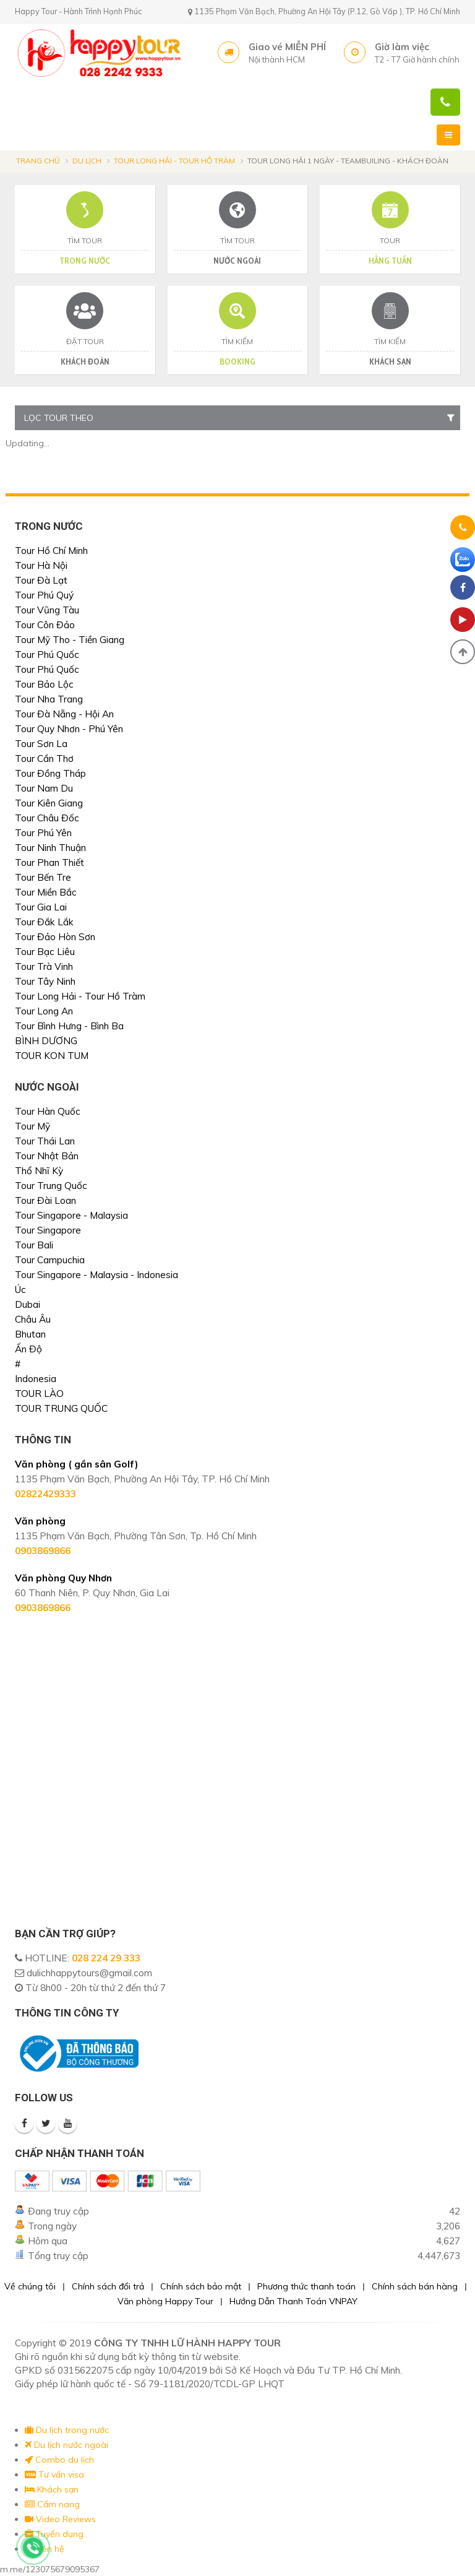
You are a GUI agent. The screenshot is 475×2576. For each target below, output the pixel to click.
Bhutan (30, 1334)
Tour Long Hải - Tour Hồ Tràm (174, 160)
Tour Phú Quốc (47, 654)
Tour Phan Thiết (49, 862)
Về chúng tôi (30, 2286)
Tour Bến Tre (43, 877)
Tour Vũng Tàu (47, 610)
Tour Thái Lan (45, 1141)
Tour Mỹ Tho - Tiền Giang (69, 640)
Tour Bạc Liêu (45, 951)
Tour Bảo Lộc (44, 684)
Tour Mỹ (32, 1126)
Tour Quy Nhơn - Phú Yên (69, 729)
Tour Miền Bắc (46, 892)
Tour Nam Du (44, 788)
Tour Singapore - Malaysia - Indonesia (96, 1275)
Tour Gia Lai (41, 907)
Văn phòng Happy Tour (165, 2301)
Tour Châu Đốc (47, 818)
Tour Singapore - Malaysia (71, 1215)
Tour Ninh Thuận (50, 848)
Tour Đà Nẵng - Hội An (64, 714)
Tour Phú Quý (44, 595)
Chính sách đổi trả (108, 2286)
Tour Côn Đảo (45, 625)
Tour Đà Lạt (41, 580)
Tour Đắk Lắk (44, 922)
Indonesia (35, 1379)
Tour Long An (44, 1011)
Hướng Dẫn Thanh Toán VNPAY (293, 2301)
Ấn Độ (28, 1349)
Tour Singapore (48, 1230)
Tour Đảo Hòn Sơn (55, 937)
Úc (20, 1289)
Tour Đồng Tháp (50, 773)
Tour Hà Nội (41, 565)
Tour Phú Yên (43, 833)
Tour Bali (34, 1245)
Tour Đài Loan (45, 1200)
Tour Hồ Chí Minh (51, 550)
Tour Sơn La (41, 744)
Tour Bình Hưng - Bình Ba (69, 1026)
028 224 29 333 (106, 1958)
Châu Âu (33, 1319)
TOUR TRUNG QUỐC (61, 1408)
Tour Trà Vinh (44, 966)
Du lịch (86, 160)
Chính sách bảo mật (200, 2286)
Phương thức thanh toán (306, 2286)
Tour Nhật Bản (47, 1156)
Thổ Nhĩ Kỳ (39, 1171)
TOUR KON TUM (51, 1055)
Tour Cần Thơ (44, 758)
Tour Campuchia (50, 1260)
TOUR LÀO (39, 1393)
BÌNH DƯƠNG (46, 1041)
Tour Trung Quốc (51, 1185)
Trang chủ (38, 160)
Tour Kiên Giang (49, 803)
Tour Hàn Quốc (47, 1111)
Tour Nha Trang (49, 699)
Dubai (27, 1304)
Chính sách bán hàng (415, 2286)
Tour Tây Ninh (45, 981)
